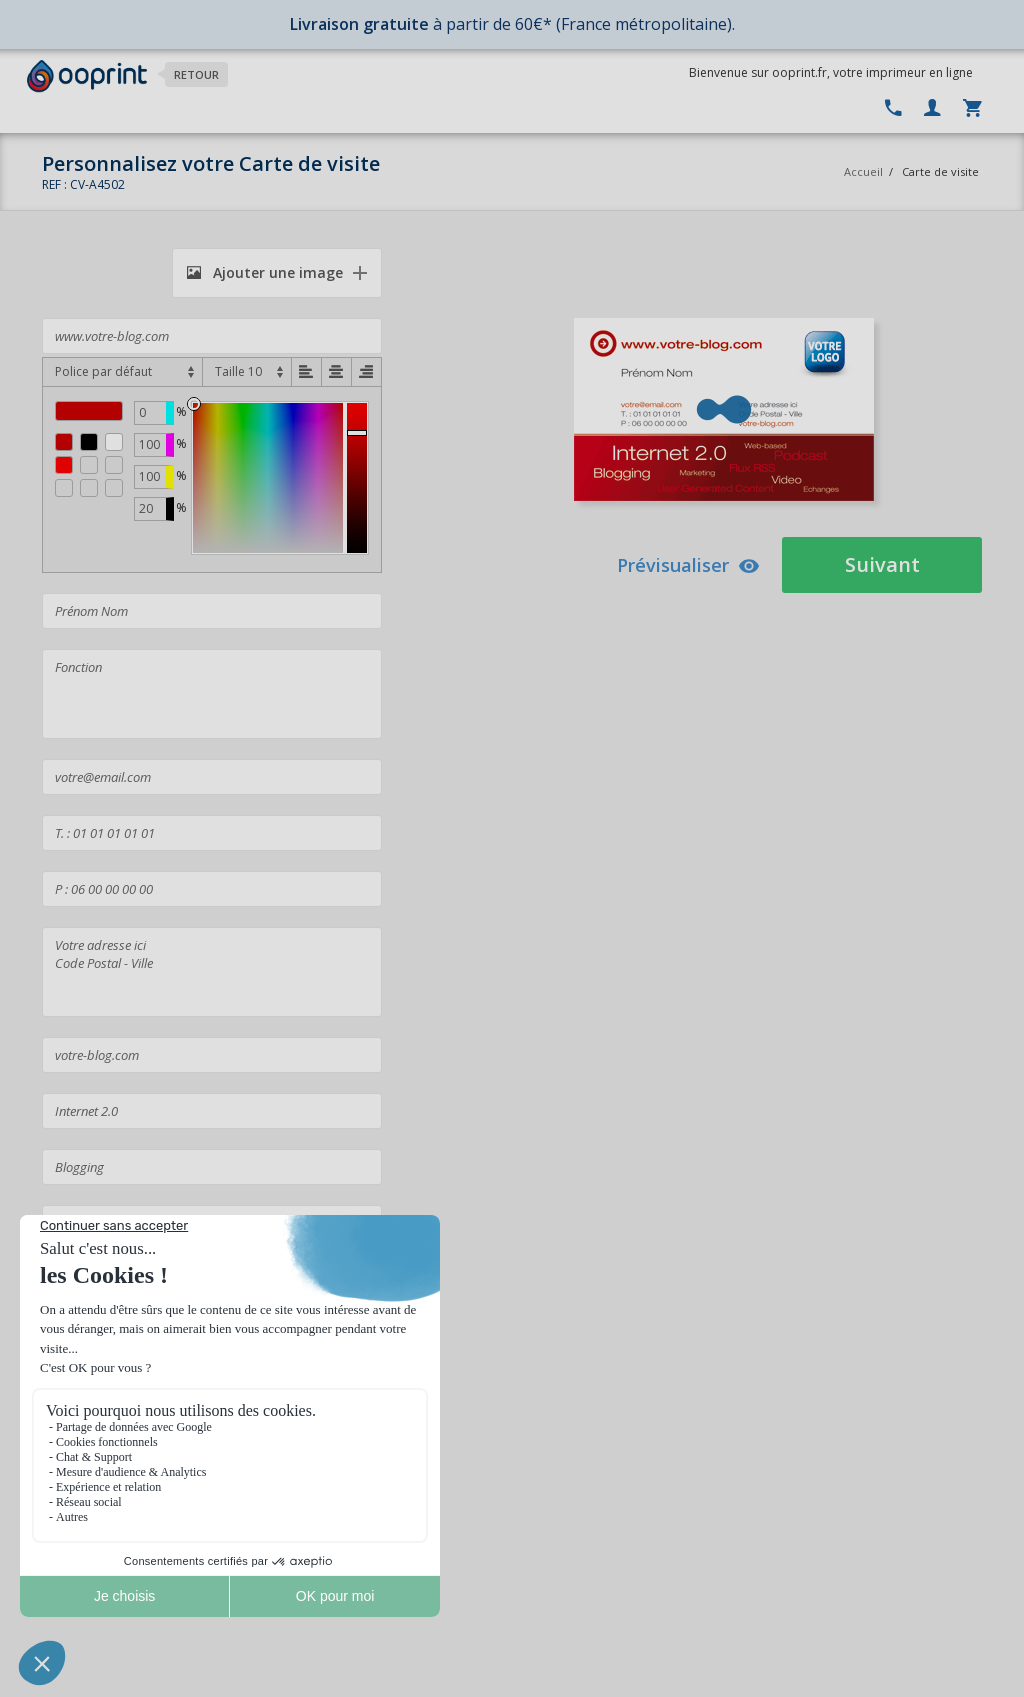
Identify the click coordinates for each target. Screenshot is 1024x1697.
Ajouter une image (265, 272)
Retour (196, 74)
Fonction (212, 694)
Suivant (882, 564)
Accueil (863, 171)
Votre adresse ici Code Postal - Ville (212, 972)
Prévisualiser (688, 565)
